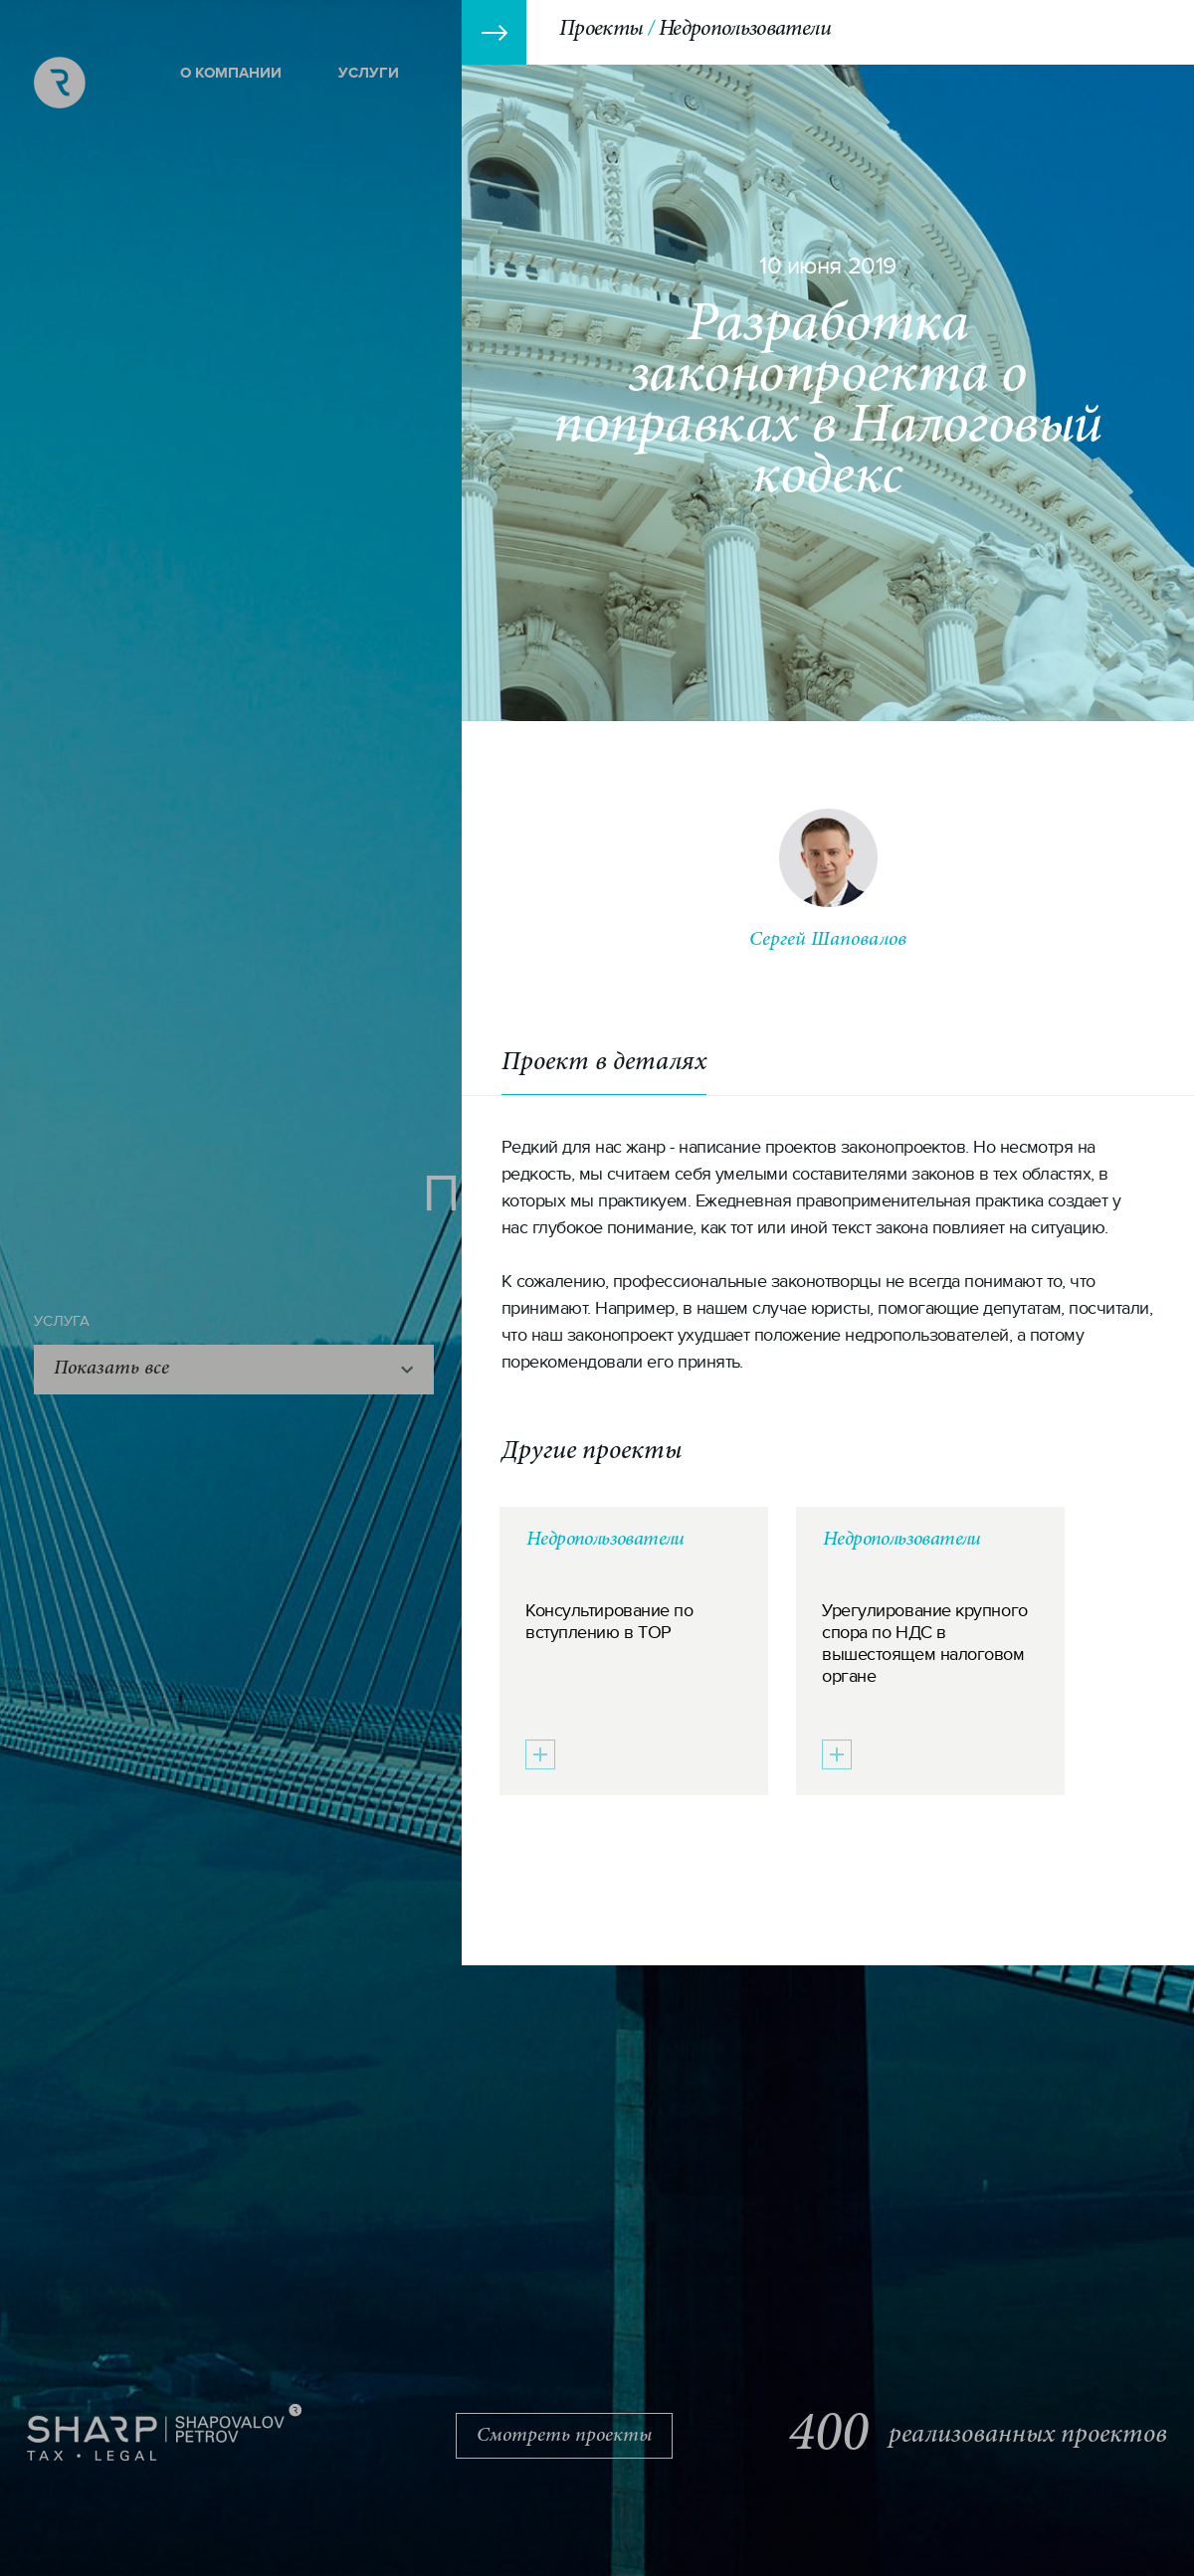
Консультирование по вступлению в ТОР (609, 1621)
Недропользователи (605, 1540)
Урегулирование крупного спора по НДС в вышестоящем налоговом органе (925, 1643)
